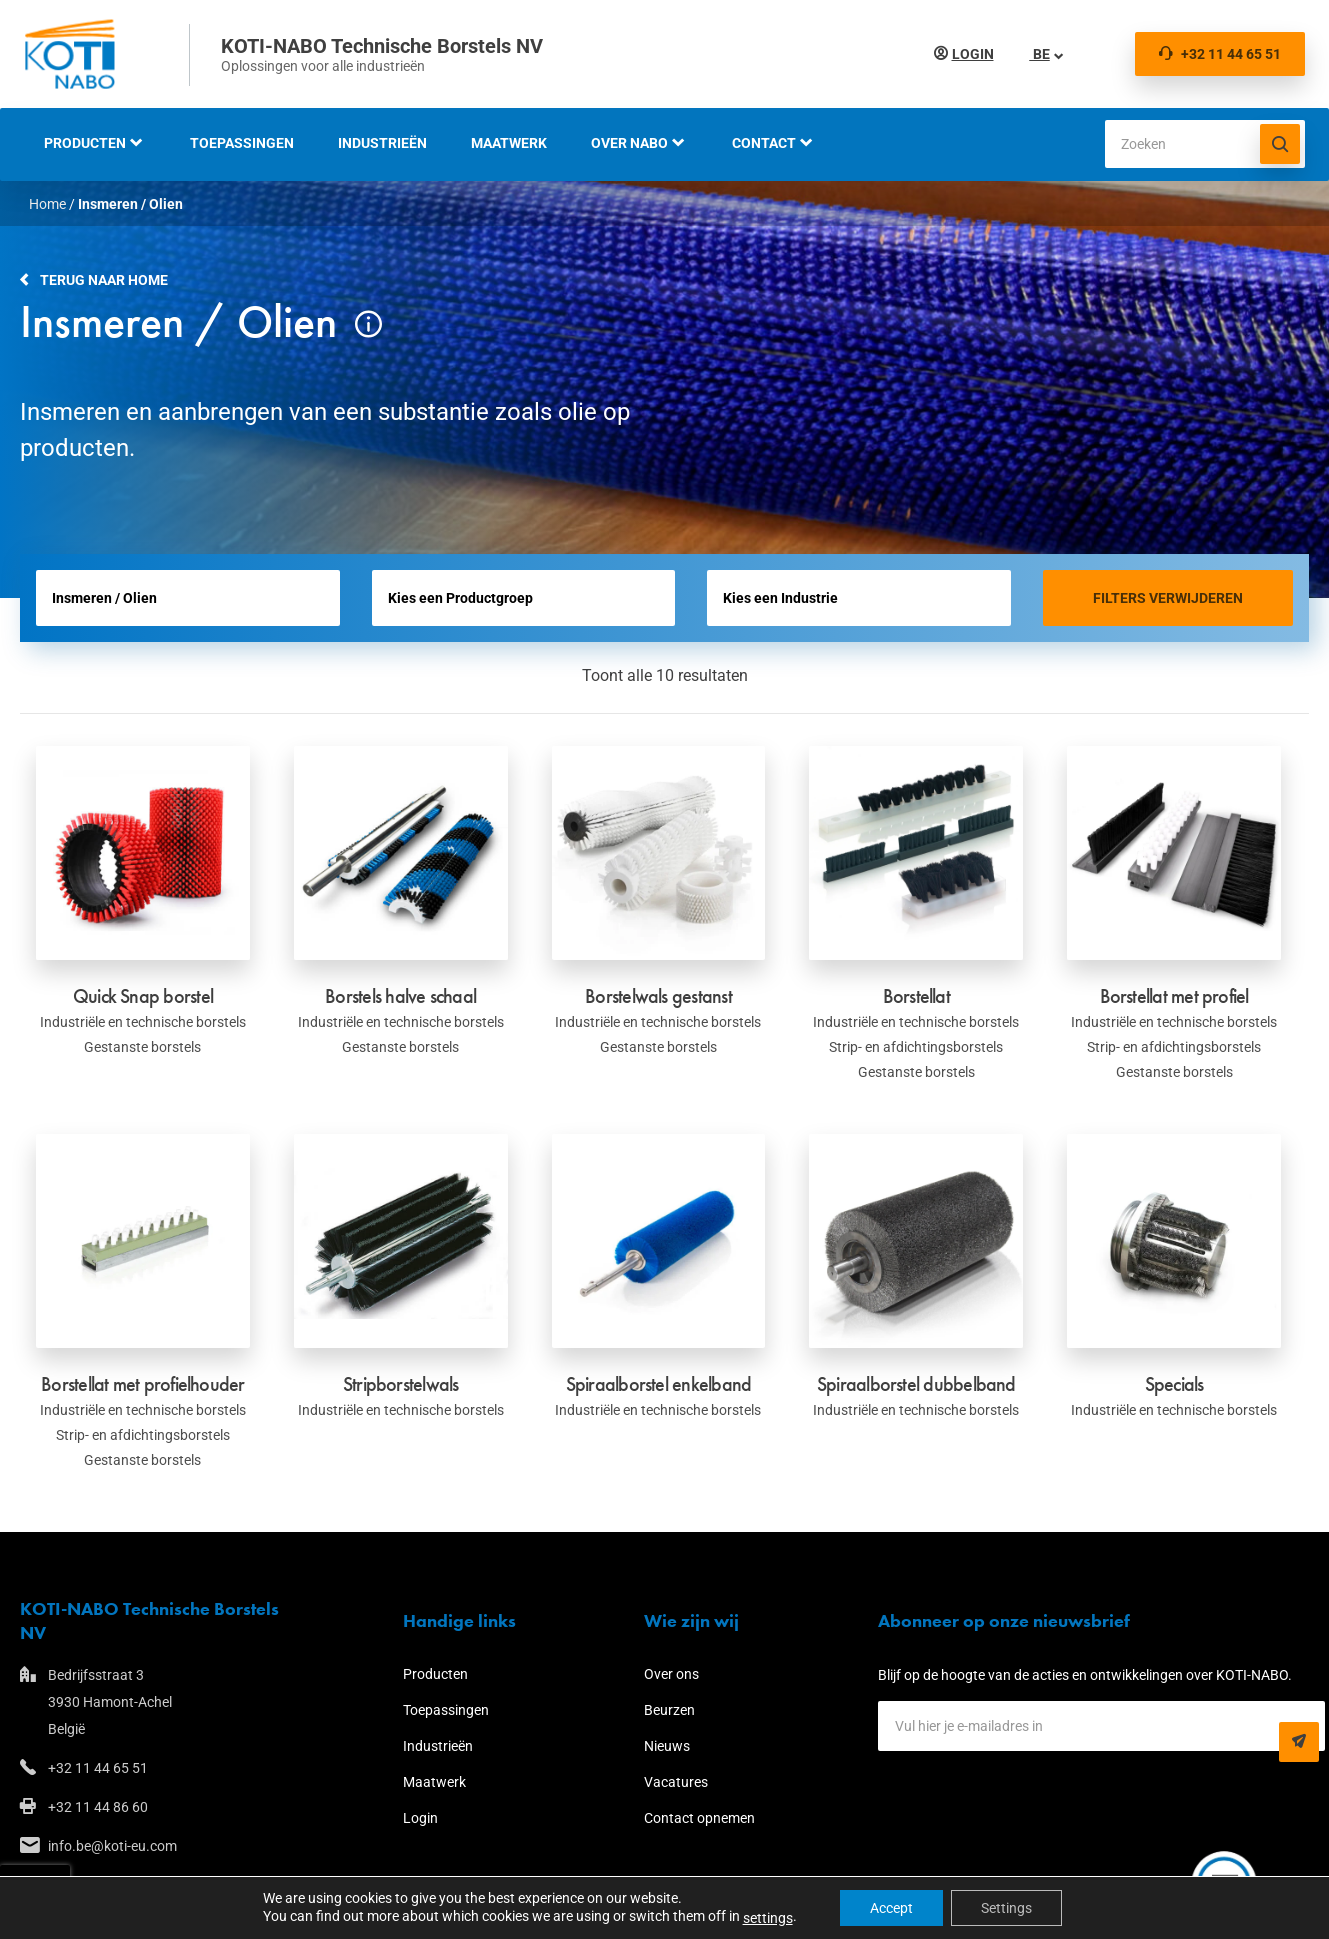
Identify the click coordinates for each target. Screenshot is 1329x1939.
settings (768, 1918)
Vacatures (676, 1782)
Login (973, 54)
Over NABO (629, 143)
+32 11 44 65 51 (1220, 54)
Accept (891, 1908)
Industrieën (382, 143)
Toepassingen (242, 143)
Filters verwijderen (1168, 598)
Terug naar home (104, 280)
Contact (764, 143)
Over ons (671, 1674)
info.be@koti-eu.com (112, 1846)
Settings (1006, 1908)
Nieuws (667, 1746)
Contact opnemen (699, 1818)
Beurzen (669, 1710)
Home (47, 204)
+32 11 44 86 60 (98, 1807)
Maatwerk (509, 143)
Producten (85, 143)
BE (1040, 54)
